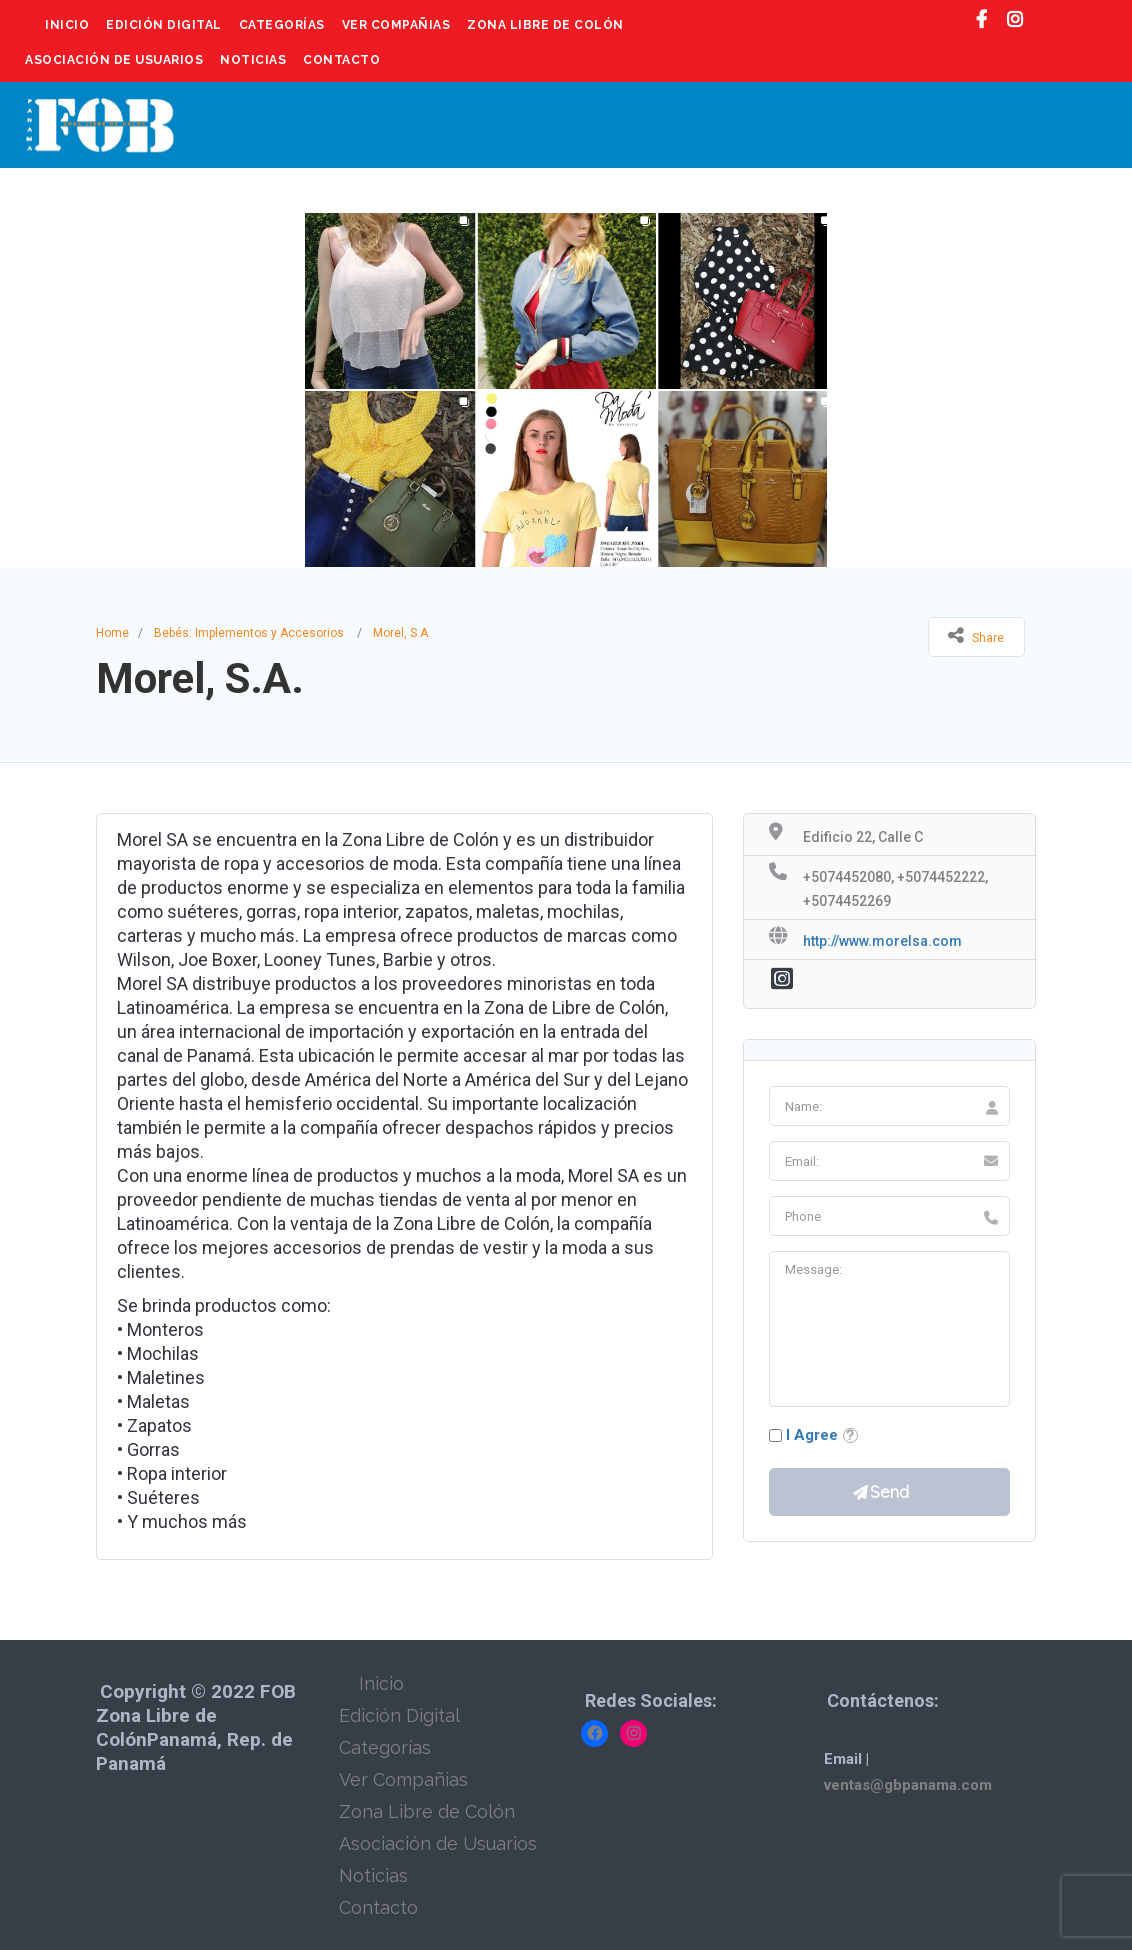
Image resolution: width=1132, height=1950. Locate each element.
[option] (566, 390)
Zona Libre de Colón (545, 25)
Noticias (253, 60)
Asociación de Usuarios (114, 60)
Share (976, 635)
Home (112, 633)
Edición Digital (164, 25)
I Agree (812, 1435)
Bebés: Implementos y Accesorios (249, 633)
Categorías (282, 25)
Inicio (67, 25)
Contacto (341, 60)
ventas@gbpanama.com (908, 1785)
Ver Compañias (396, 25)
